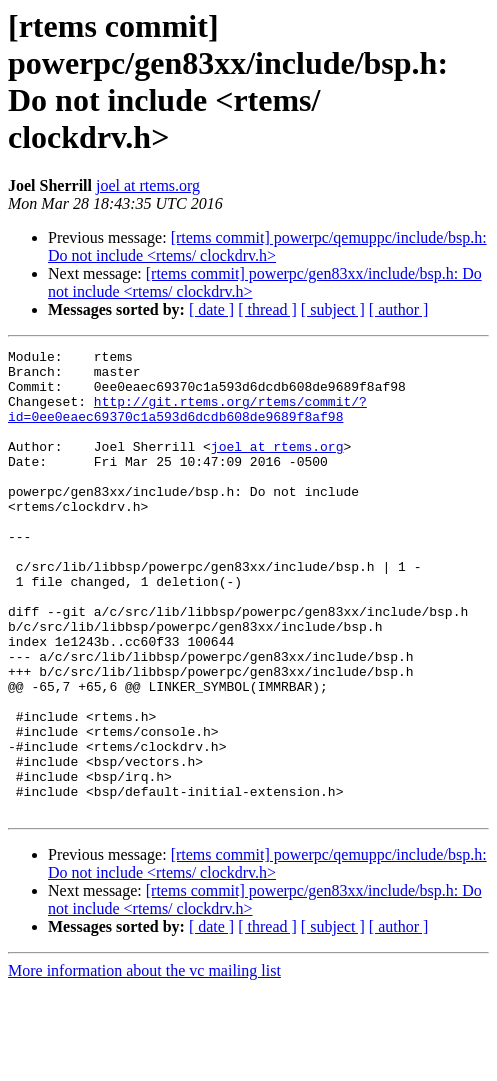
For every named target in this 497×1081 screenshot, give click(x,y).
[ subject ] (333, 309)
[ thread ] (267, 309)
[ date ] (211, 309)
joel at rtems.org (148, 185)
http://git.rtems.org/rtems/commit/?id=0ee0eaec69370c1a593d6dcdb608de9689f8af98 (187, 422)
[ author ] (399, 309)
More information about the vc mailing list (144, 1063)
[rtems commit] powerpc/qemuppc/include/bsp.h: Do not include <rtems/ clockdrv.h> (267, 246)
